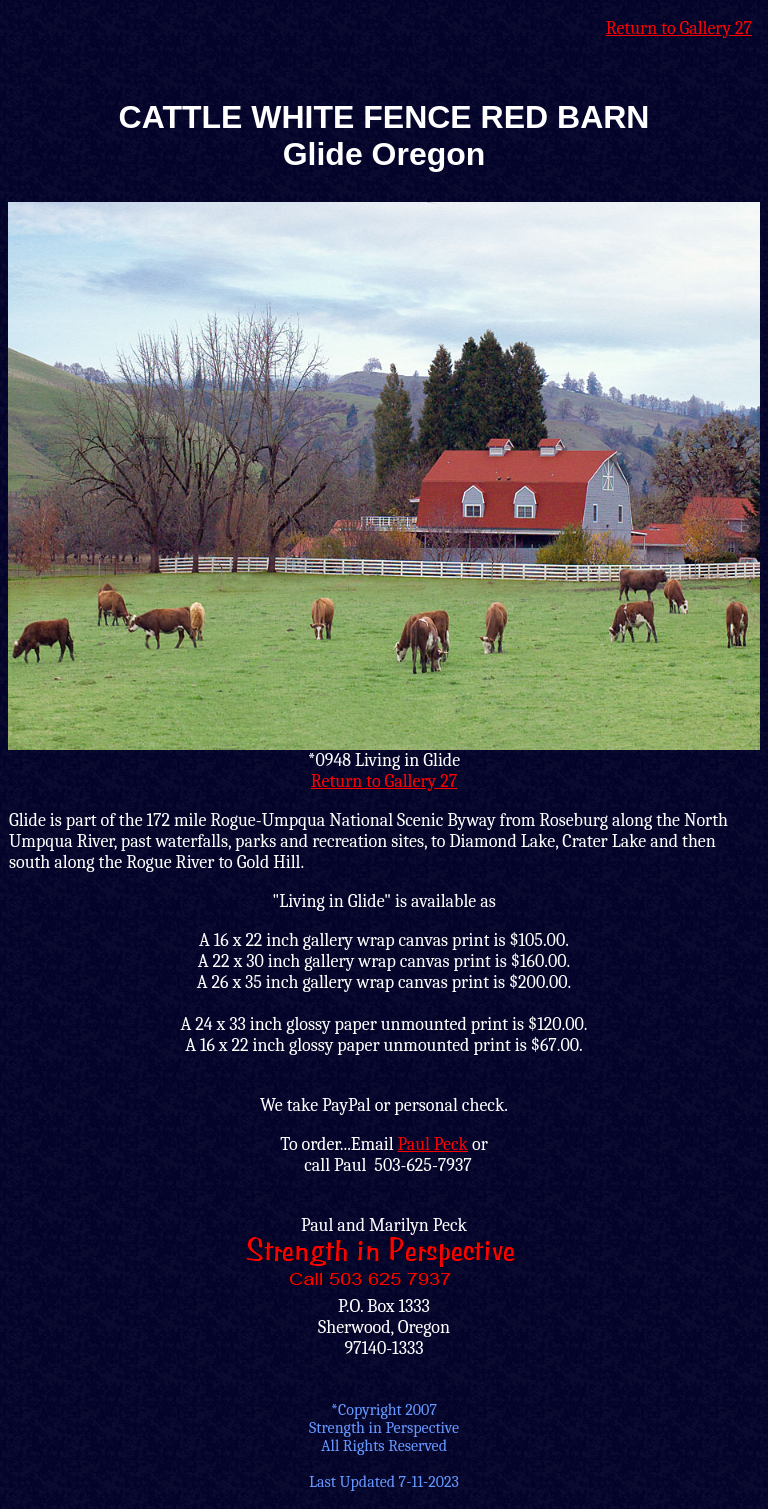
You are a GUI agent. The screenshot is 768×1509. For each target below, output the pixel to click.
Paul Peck (432, 1144)
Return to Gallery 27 (679, 28)
